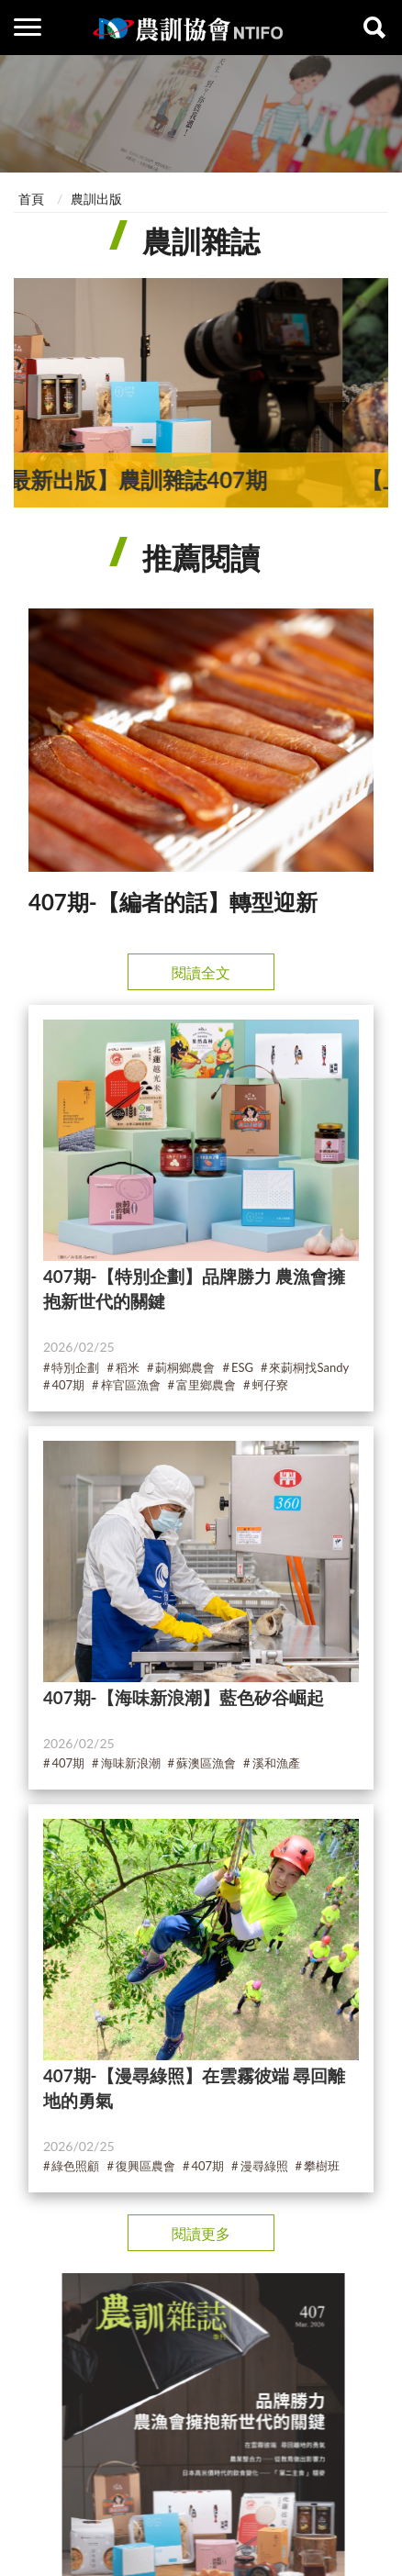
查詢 (374, 27)
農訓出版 (96, 198)
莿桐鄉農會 (185, 1368)
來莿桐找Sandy (309, 1368)
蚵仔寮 (270, 1385)
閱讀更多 (201, 2233)
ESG (242, 1368)
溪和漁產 (276, 1763)
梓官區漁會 (131, 1385)
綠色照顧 (75, 2166)
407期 (67, 1385)
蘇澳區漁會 (206, 1763)
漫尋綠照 (264, 2166)
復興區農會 (145, 2166)
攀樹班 (322, 2166)
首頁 (31, 198)
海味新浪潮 (131, 1763)
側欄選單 (27, 27)
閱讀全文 (201, 972)
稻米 (128, 1368)
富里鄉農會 (206, 1385)
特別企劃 (75, 1368)
